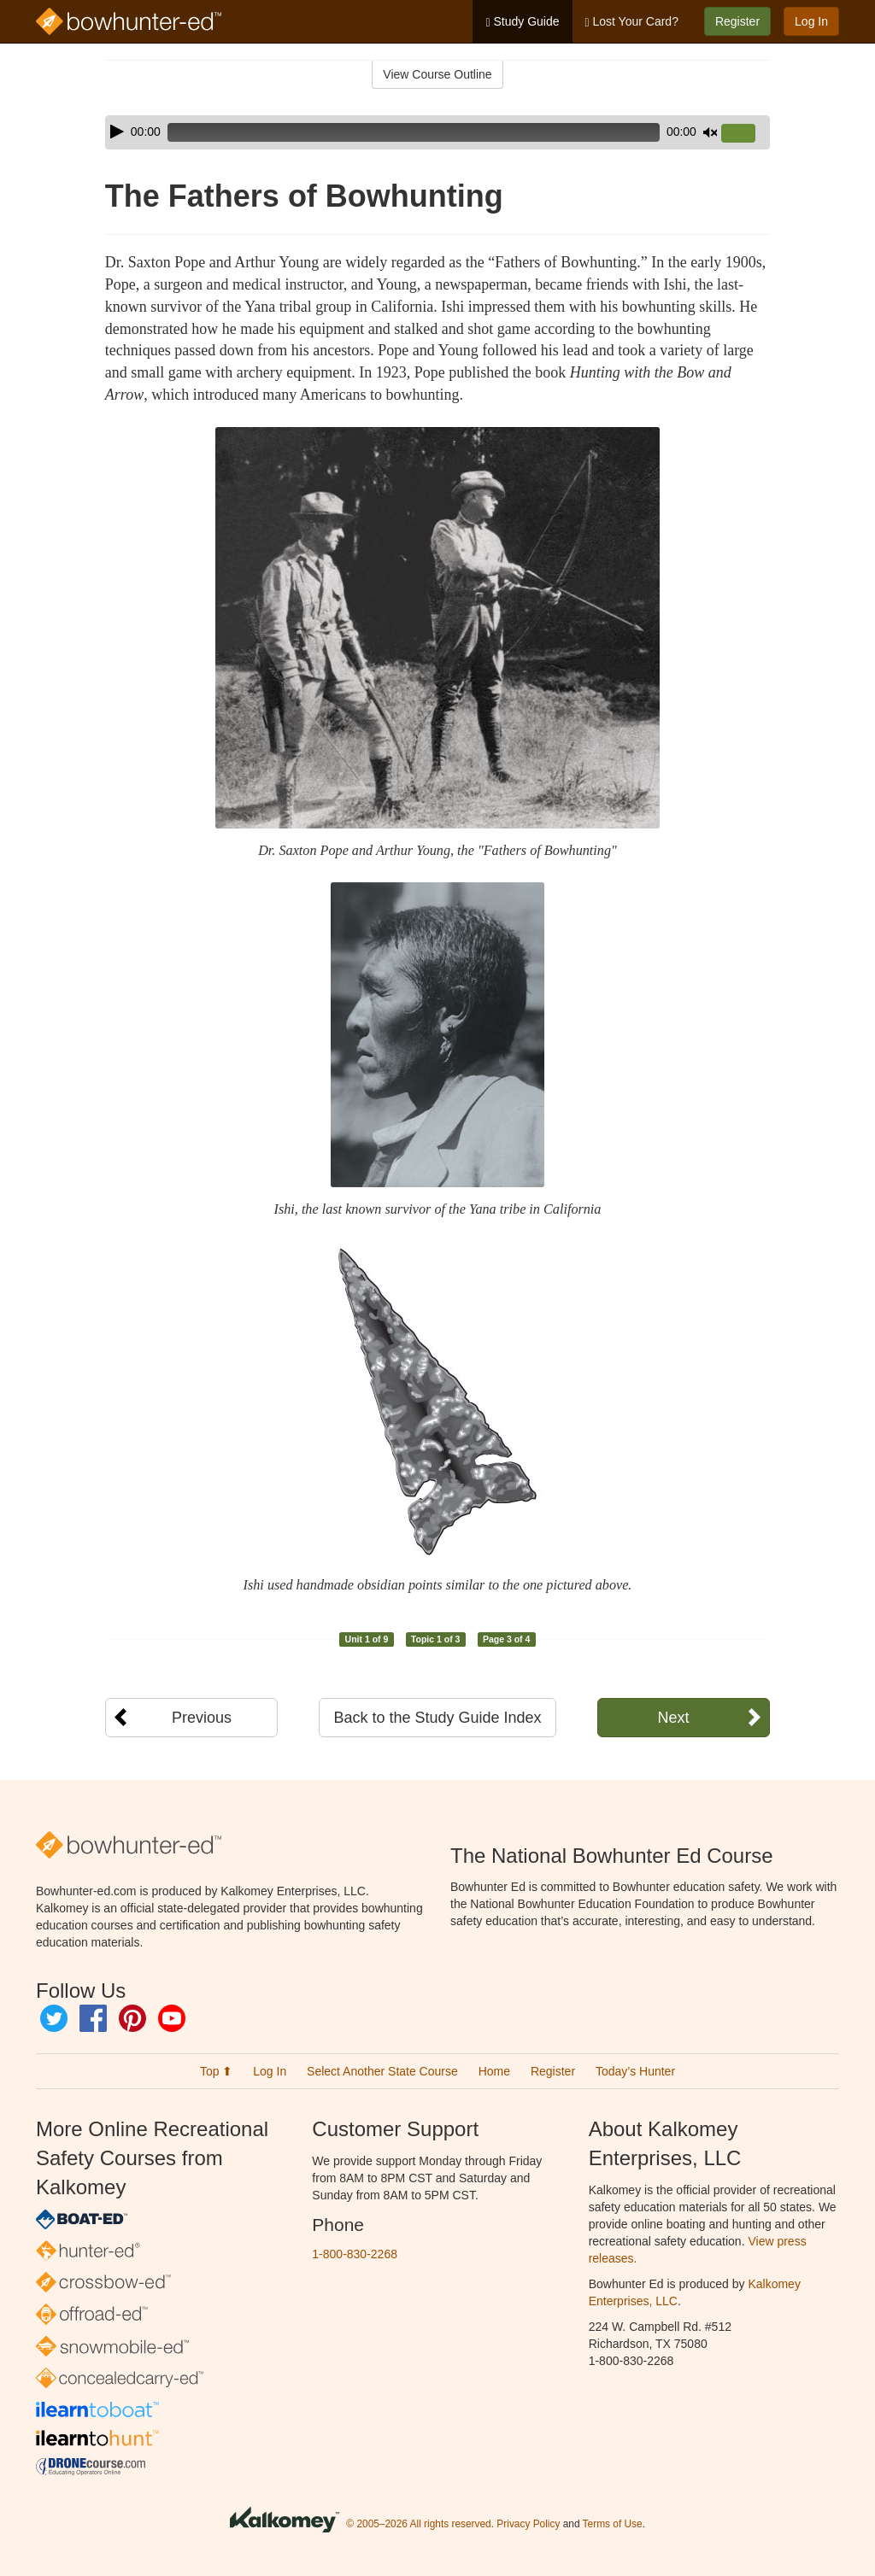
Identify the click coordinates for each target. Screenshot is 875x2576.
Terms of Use (613, 2524)
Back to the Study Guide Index (437, 1717)
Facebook (93, 2018)
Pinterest (132, 2018)
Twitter (54, 2018)
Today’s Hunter (635, 2071)
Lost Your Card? (631, 22)
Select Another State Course (382, 2071)
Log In (811, 21)
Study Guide (522, 22)
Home (494, 2071)
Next (673, 1717)
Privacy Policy (528, 2524)
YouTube (171, 2018)
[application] (437, 132)
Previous (202, 1717)
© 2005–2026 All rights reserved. (420, 2524)
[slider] (413, 132)
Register (737, 21)
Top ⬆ (216, 2071)
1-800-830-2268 (354, 2254)
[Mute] (710, 132)
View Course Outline (437, 74)
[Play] (117, 131)
